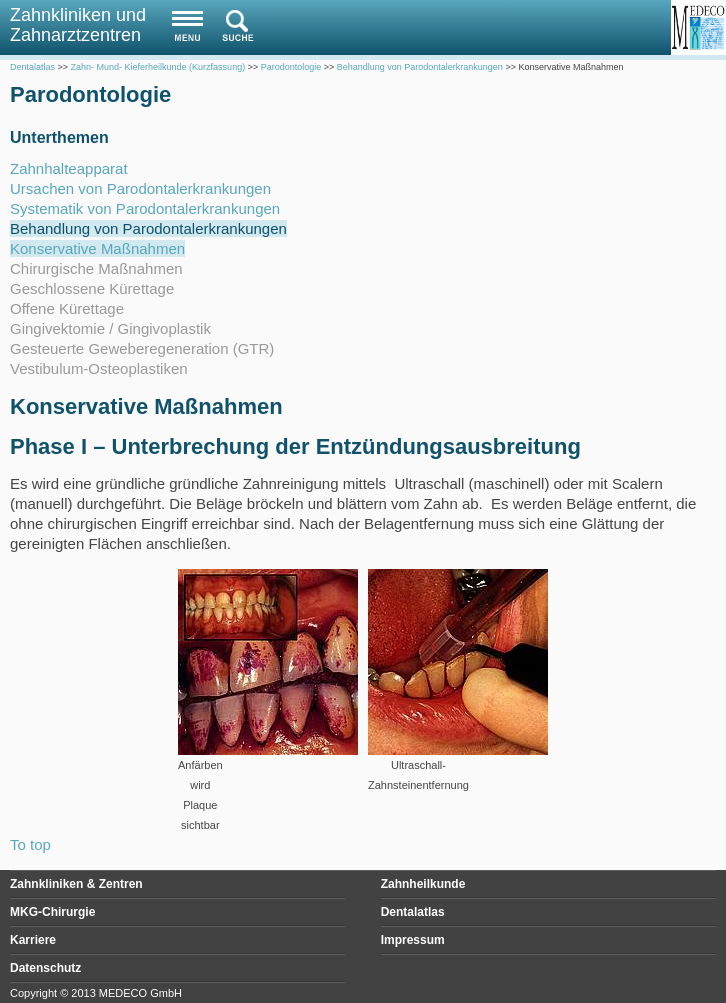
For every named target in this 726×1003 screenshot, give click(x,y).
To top (30, 844)
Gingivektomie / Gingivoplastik (110, 328)
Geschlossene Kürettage (92, 288)
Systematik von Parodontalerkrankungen (145, 208)
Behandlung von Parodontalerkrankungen (148, 228)
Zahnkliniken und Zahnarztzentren (78, 25)
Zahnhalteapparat (69, 168)
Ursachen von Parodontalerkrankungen (140, 188)
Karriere (33, 940)
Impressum (413, 940)
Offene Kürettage (67, 308)
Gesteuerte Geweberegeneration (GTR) (142, 348)
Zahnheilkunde (423, 884)
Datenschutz (45, 968)
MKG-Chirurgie (52, 912)
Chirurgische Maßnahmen (96, 268)
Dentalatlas (413, 912)
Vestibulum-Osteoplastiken (99, 368)
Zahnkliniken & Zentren (76, 884)
